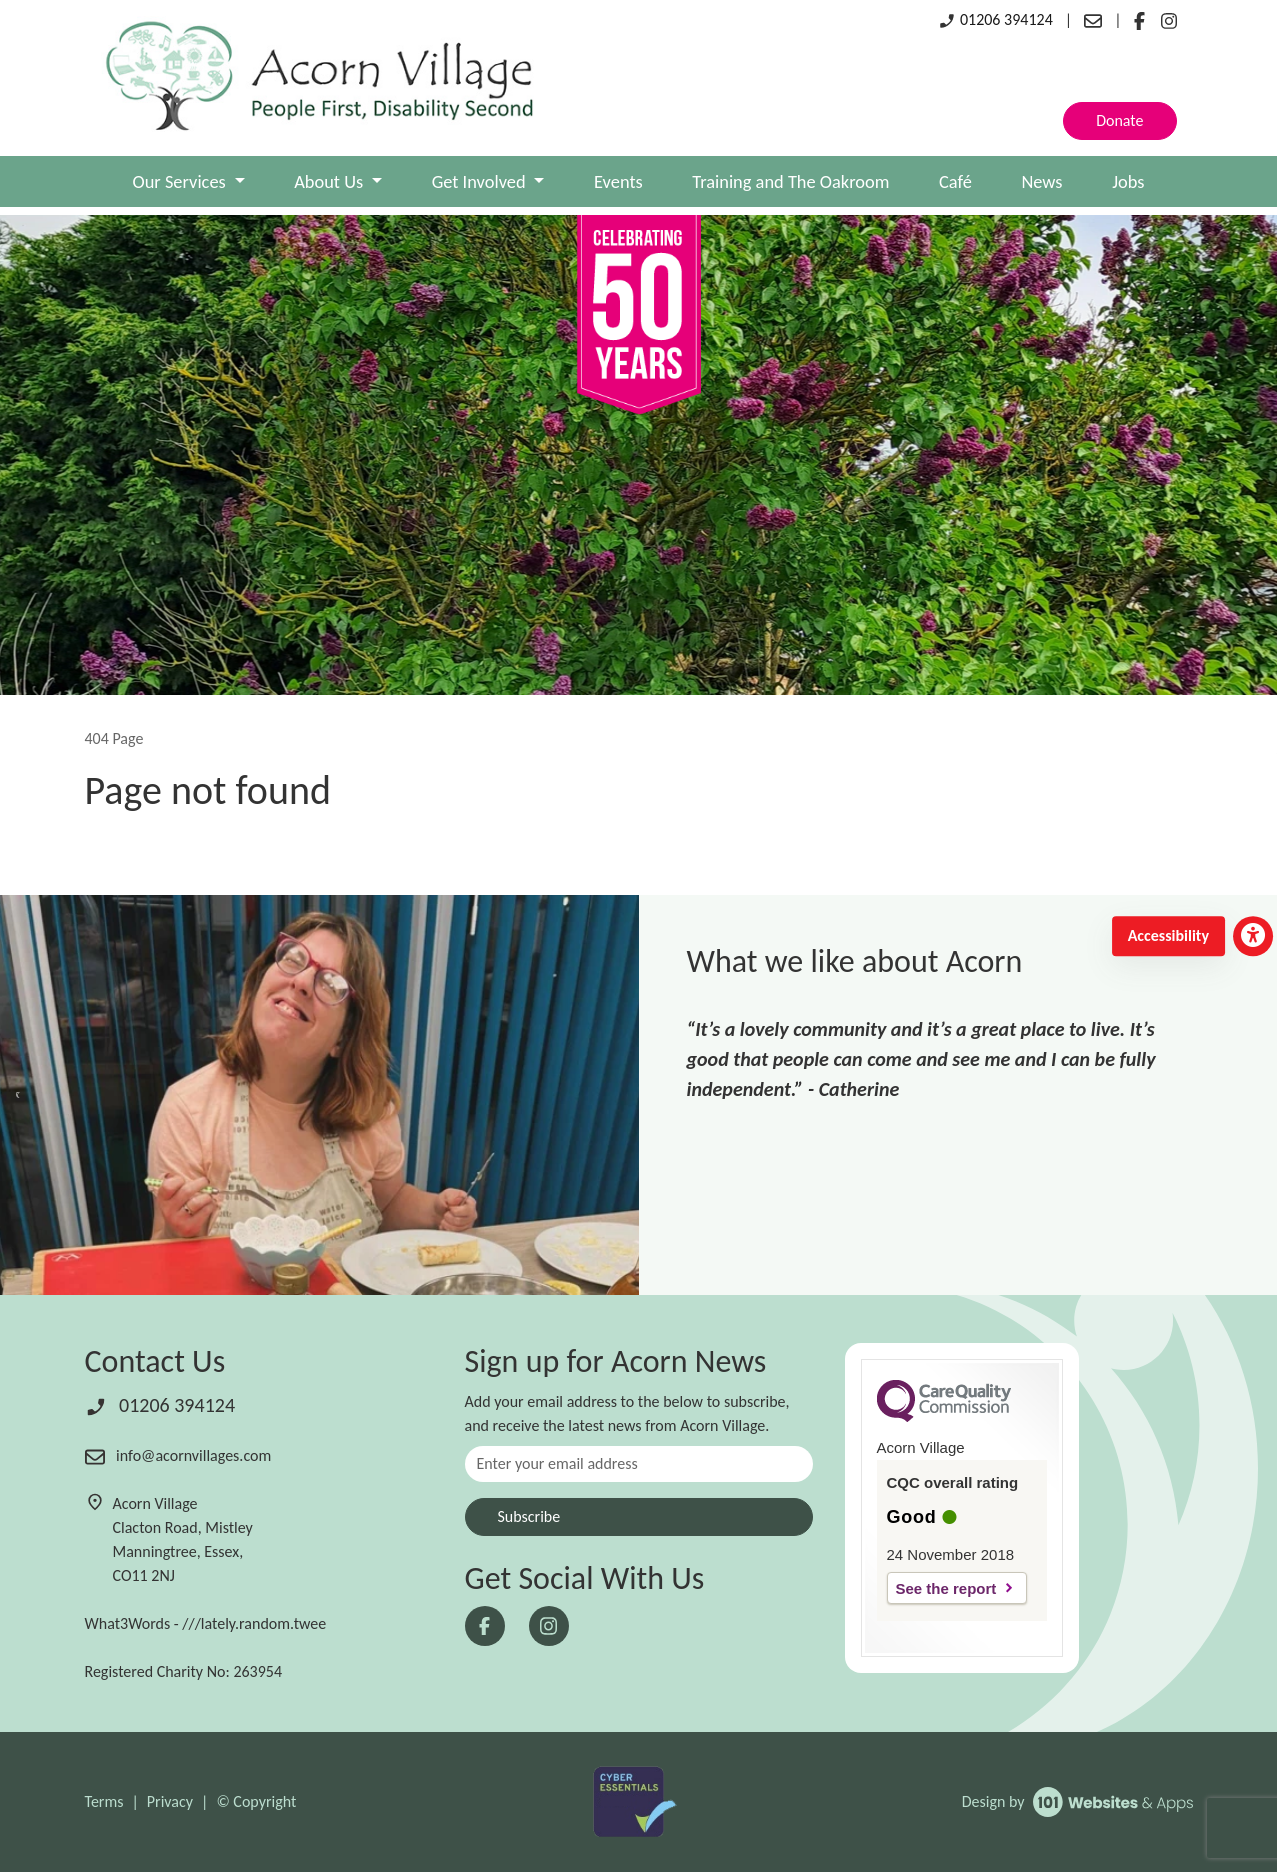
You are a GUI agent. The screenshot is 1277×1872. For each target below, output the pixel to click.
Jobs (1128, 181)
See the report (946, 1588)
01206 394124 (995, 19)
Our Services (181, 181)
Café (955, 181)
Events (618, 181)
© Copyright (256, 1801)
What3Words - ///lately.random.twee (206, 1623)
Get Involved (481, 181)
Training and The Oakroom (790, 181)
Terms (104, 1801)
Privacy (170, 1801)
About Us (330, 181)
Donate (1119, 120)
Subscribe (529, 1516)
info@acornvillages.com (178, 1455)
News (1041, 181)
